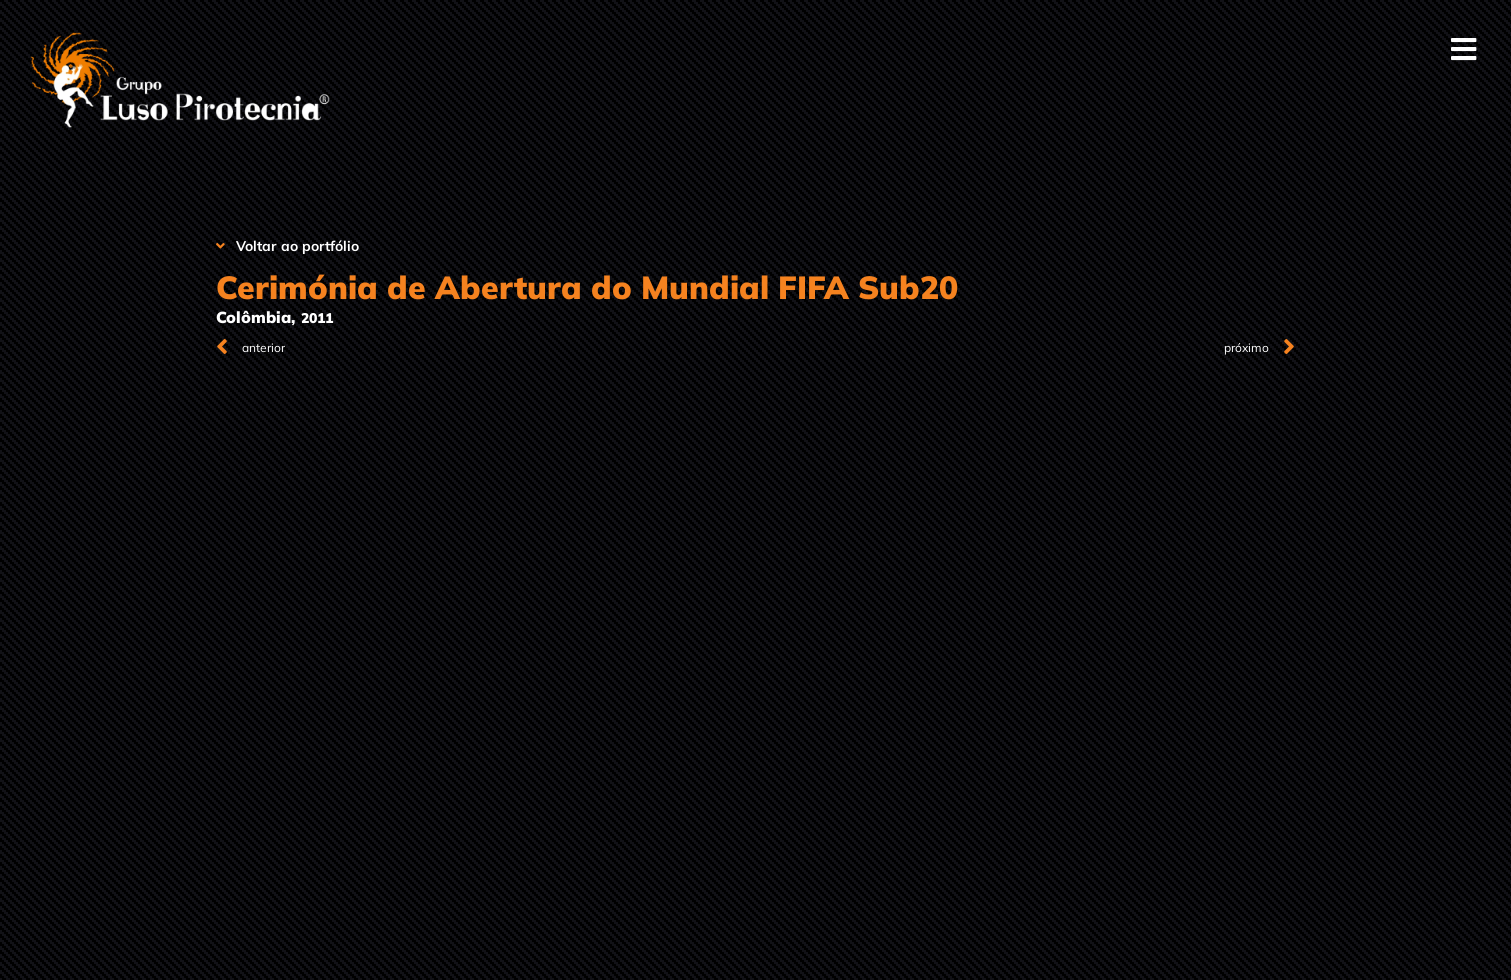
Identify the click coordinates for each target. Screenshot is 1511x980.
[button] (1463, 49)
